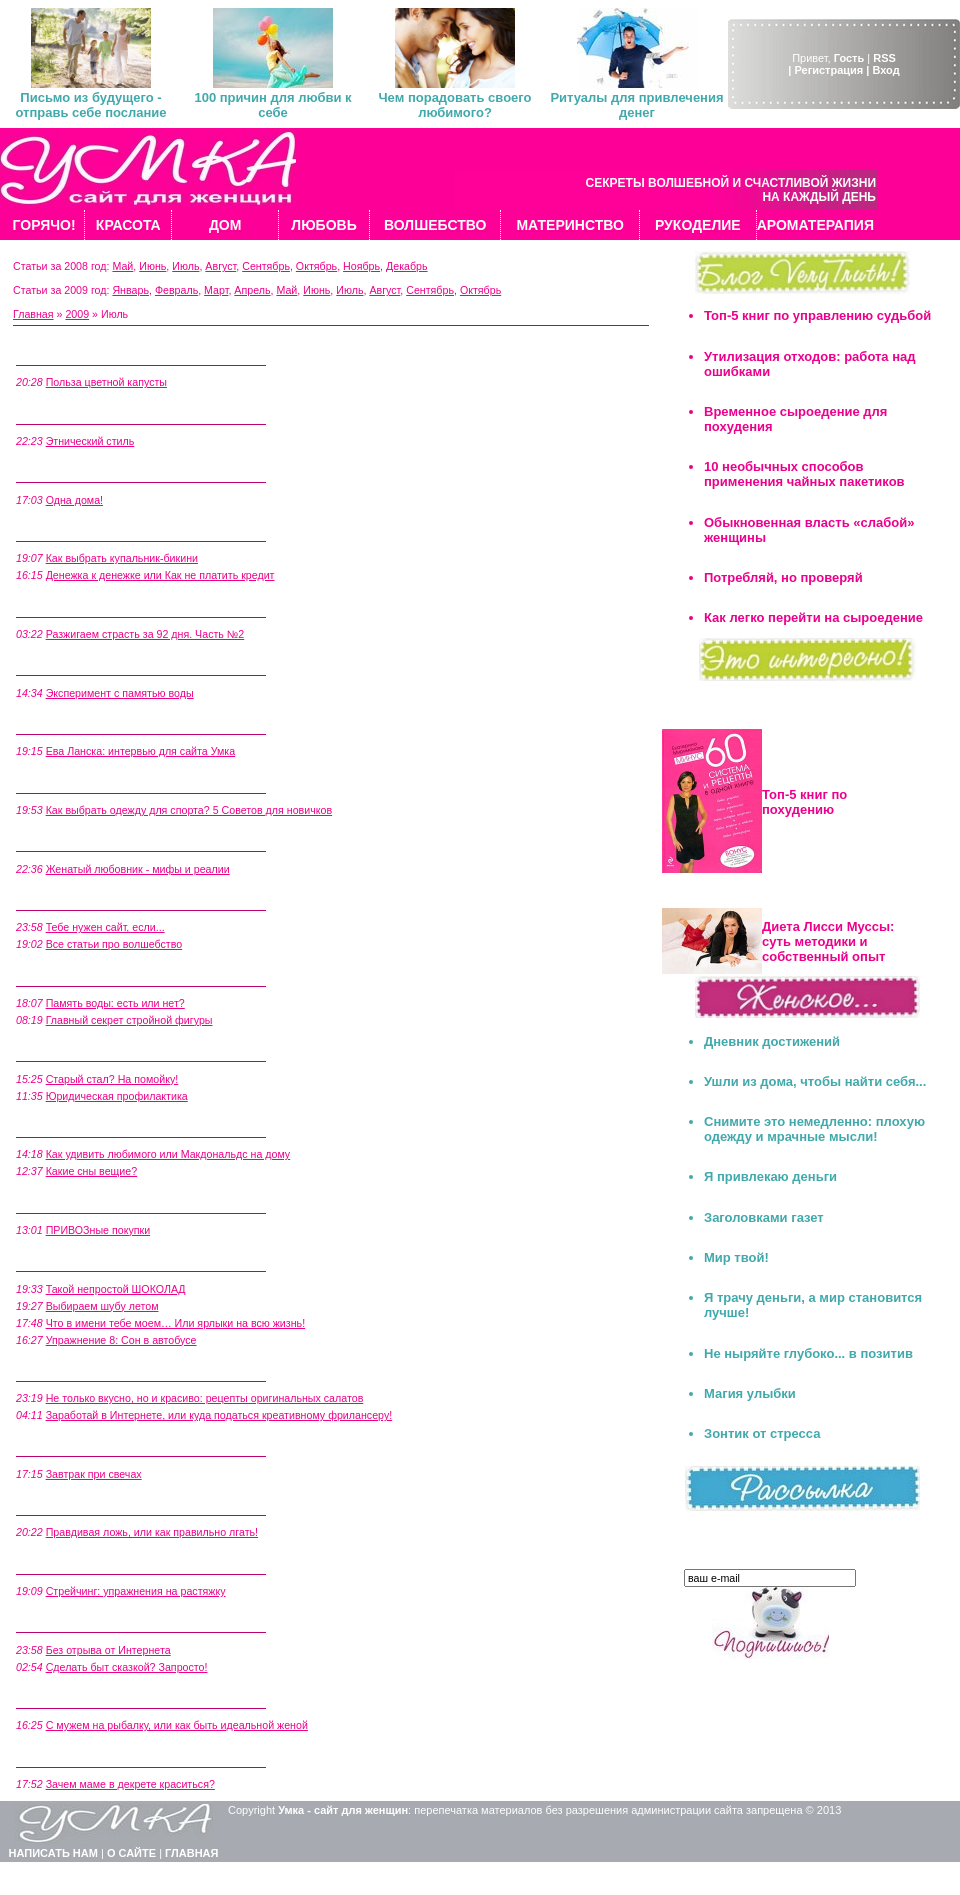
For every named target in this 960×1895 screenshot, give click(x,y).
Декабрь (407, 266)
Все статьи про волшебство (114, 944)
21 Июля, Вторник (63, 723)
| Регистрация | (828, 70)
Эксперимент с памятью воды (120, 693)
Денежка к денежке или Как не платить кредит (160, 575)
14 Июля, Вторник (63, 1126)
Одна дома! (74, 500)
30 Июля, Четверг (62, 412)
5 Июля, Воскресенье (72, 1562)
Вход (885, 70)
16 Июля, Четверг (62, 974)
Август (220, 266)
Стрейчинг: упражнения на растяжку (136, 1591)
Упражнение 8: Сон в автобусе (121, 1340)
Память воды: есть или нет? (115, 1003)
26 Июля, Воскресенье (75, 664)
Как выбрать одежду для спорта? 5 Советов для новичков (189, 810)
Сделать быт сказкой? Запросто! (127, 1667)
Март (216, 290)
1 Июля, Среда (54, 1755)
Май (122, 266)
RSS (884, 58)
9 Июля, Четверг (59, 1370)
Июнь (152, 266)
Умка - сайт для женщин (343, 1810)
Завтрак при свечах (94, 1474)
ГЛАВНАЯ (191, 1853)
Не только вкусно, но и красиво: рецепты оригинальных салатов (205, 1398)
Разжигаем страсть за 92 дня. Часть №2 (145, 634)
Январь (130, 290)
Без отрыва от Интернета (108, 1650)
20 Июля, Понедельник (76, 781)
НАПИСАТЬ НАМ (53, 1853)
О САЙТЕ (131, 1853)
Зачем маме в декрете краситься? (130, 1784)
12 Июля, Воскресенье (75, 1201)
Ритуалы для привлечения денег (636, 105)
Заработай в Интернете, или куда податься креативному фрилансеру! (219, 1415)
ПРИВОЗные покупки (98, 1230)
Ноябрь (361, 266)
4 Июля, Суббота (60, 1621)
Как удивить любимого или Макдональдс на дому (168, 1154)
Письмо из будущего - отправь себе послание (90, 105)
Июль (185, 266)
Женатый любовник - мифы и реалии (138, 869)
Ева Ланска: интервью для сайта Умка (141, 751)
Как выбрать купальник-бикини (122, 558)
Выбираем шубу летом (102, 1306)
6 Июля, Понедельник (73, 1504)
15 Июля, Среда (57, 1050)
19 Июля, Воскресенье (75, 840)
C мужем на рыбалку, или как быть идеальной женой (177, 1725)
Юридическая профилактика (117, 1096)
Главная (33, 314)
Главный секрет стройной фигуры (129, 1020)
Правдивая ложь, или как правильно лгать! (152, 1532)
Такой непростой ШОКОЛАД (116, 1289)
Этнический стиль (90, 441)
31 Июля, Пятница (63, 354)
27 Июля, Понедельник (76, 605)
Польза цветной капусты (106, 382)
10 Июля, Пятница (63, 1260)
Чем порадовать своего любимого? (454, 105)
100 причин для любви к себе (272, 105)
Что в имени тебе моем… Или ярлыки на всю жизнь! (175, 1323)
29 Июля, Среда (57, 471)
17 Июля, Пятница (63, 899)
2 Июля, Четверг (59, 1697)
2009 (77, 314)
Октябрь (316, 266)
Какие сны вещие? (92, 1171)
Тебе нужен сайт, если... (105, 927)
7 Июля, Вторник (60, 1445)
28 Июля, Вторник (63, 530)
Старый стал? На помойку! (112, 1079)
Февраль (176, 290)
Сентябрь (266, 266)
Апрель (252, 290)
